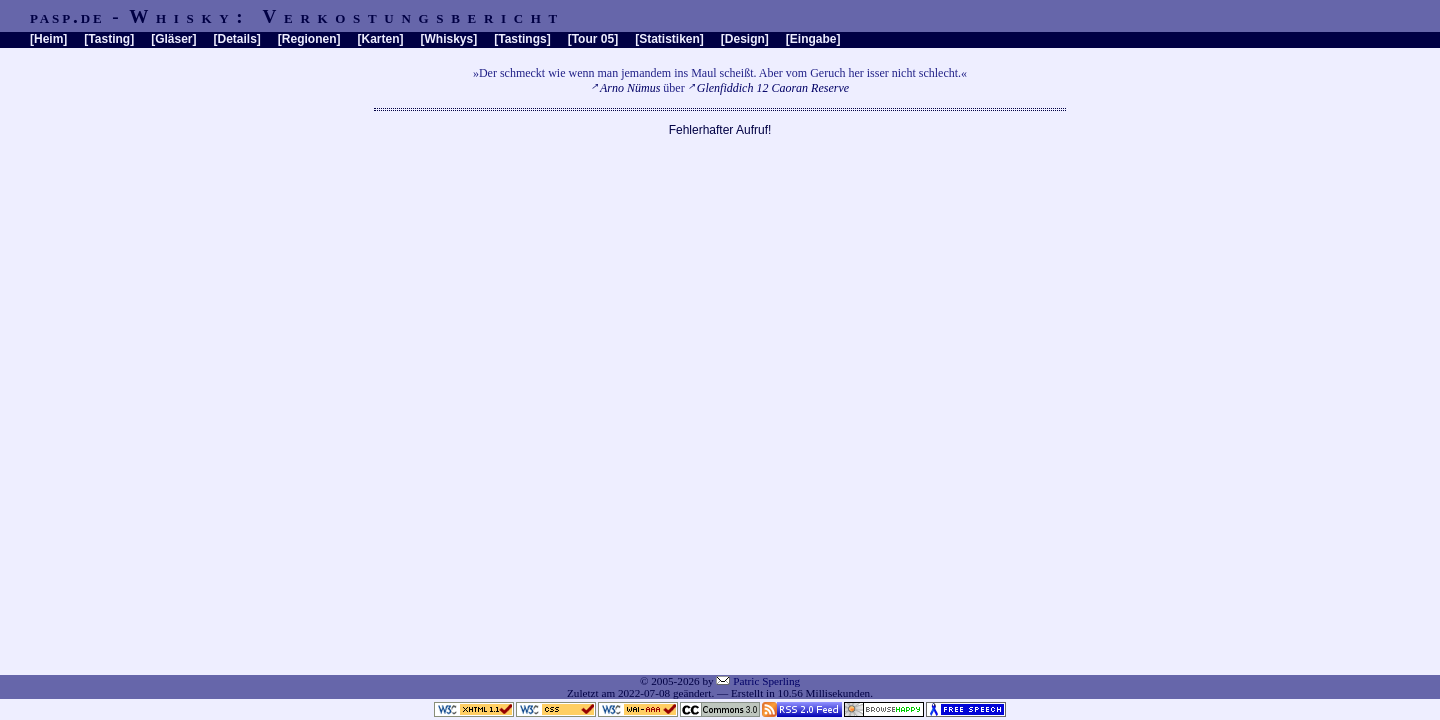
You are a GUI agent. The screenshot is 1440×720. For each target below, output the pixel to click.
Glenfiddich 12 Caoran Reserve (773, 88)
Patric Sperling (766, 681)
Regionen (309, 39)
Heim (48, 39)
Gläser (173, 39)
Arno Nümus (630, 88)
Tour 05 (593, 39)
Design (745, 39)
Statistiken (669, 39)
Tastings (522, 39)
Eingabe (813, 39)
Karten (381, 39)
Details (236, 39)
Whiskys (449, 39)
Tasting (109, 39)
